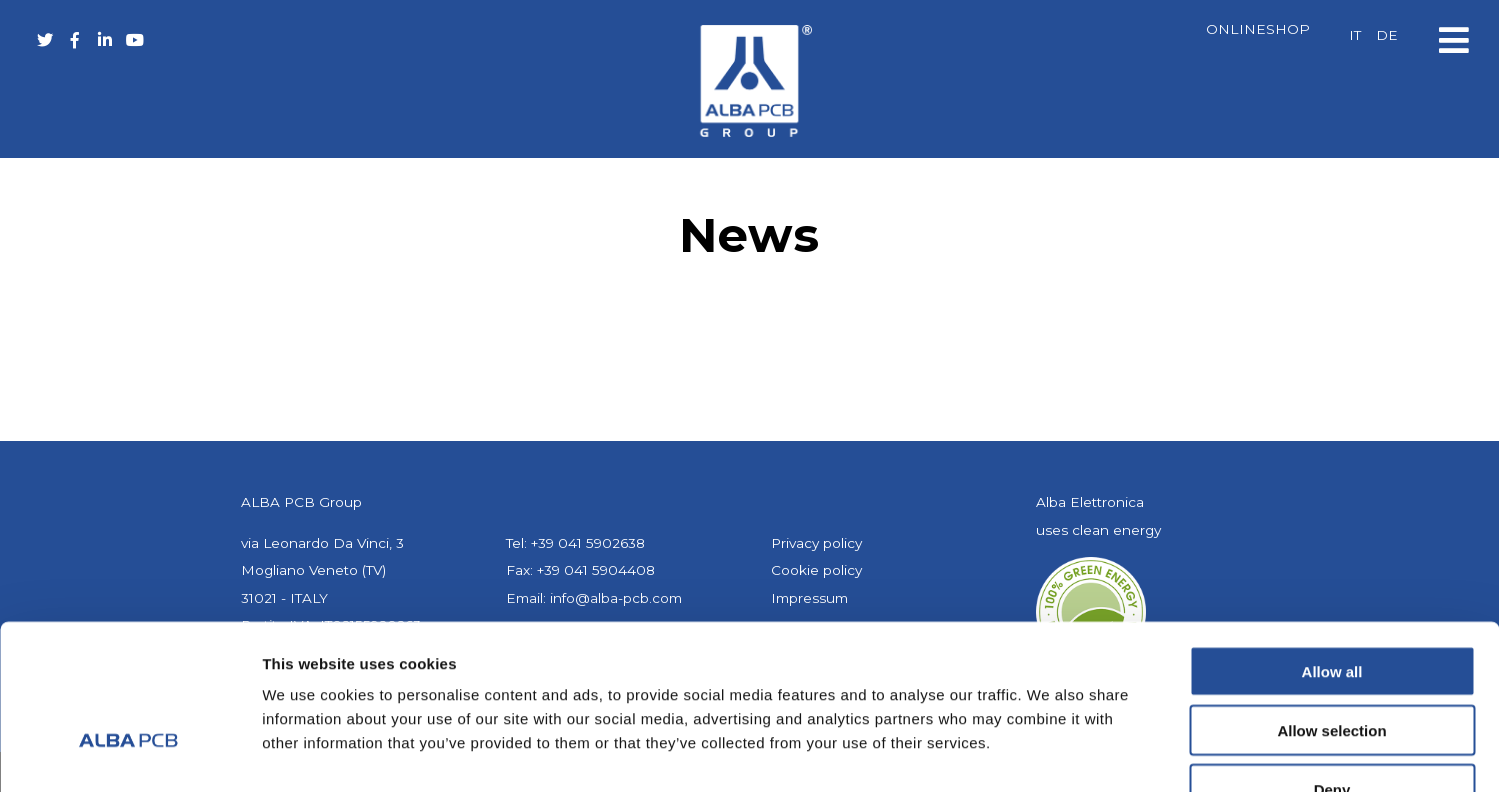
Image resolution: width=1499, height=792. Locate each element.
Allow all (1332, 546)
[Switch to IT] (1355, 36)
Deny (1332, 664)
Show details (1049, 752)
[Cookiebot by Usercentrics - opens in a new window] (129, 753)
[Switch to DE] (1387, 36)
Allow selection (1331, 605)
